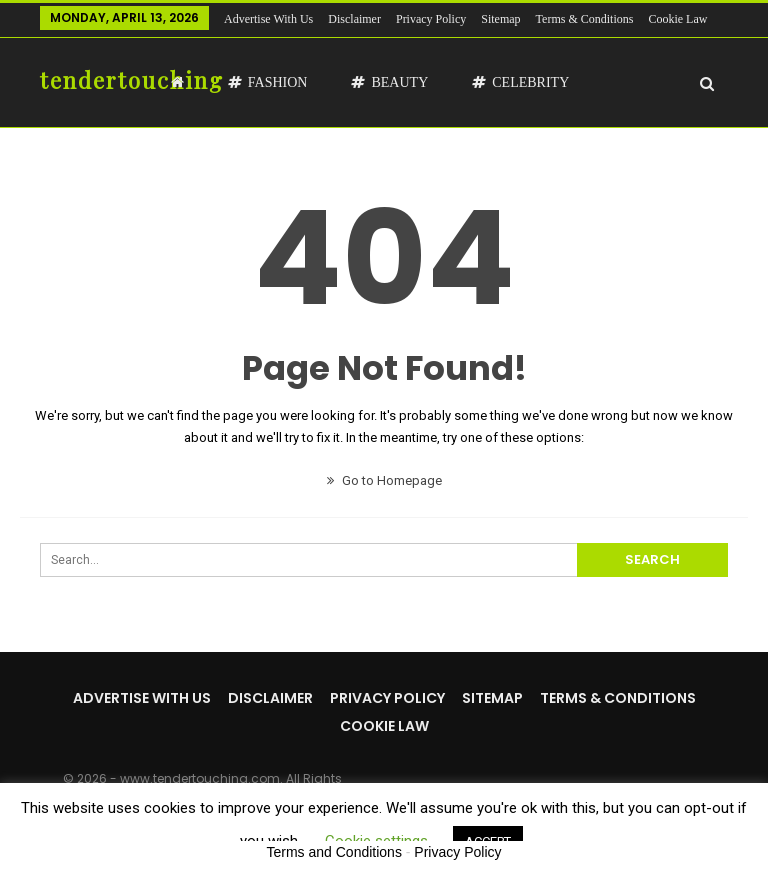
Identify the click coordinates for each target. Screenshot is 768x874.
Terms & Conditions (618, 698)
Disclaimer (354, 19)
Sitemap (500, 19)
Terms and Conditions (334, 852)
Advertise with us (268, 19)
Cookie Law (384, 726)
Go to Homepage (384, 480)
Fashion (268, 82)
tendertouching (132, 80)
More (554, 19)
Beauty (389, 82)
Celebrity (520, 82)
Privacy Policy (431, 19)
